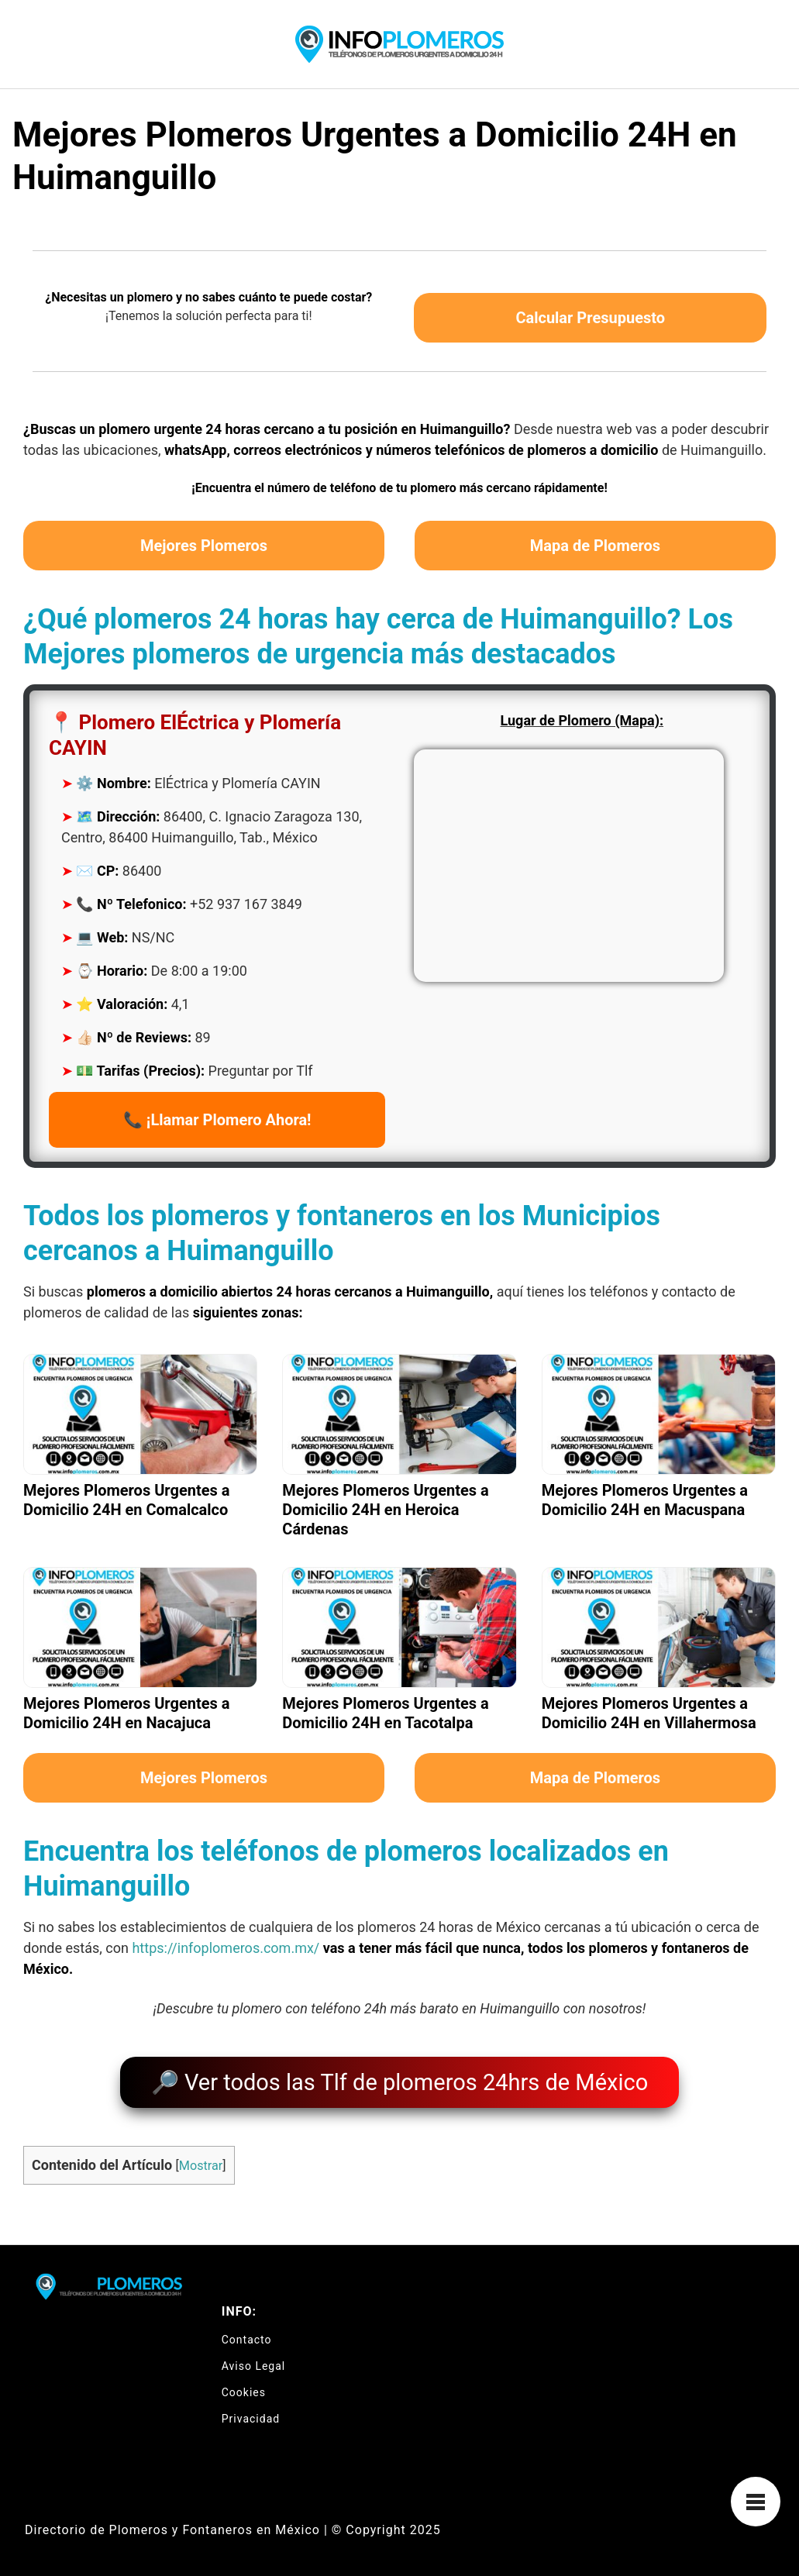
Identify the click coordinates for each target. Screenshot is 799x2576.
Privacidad (251, 2412)
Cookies (244, 2385)
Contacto (247, 2332)
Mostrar (200, 2159)
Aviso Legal (254, 2359)
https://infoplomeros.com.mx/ (225, 1948)
